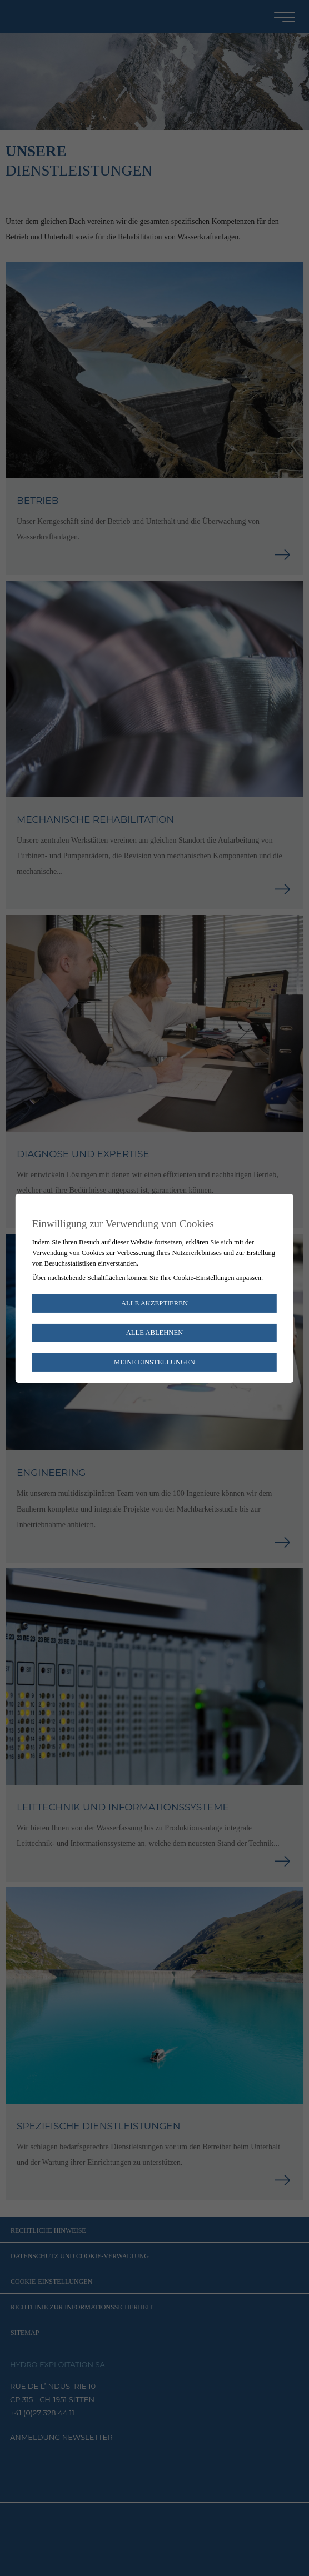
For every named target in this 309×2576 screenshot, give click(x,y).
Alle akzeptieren (154, 1303)
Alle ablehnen (154, 1333)
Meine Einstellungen (154, 1362)
